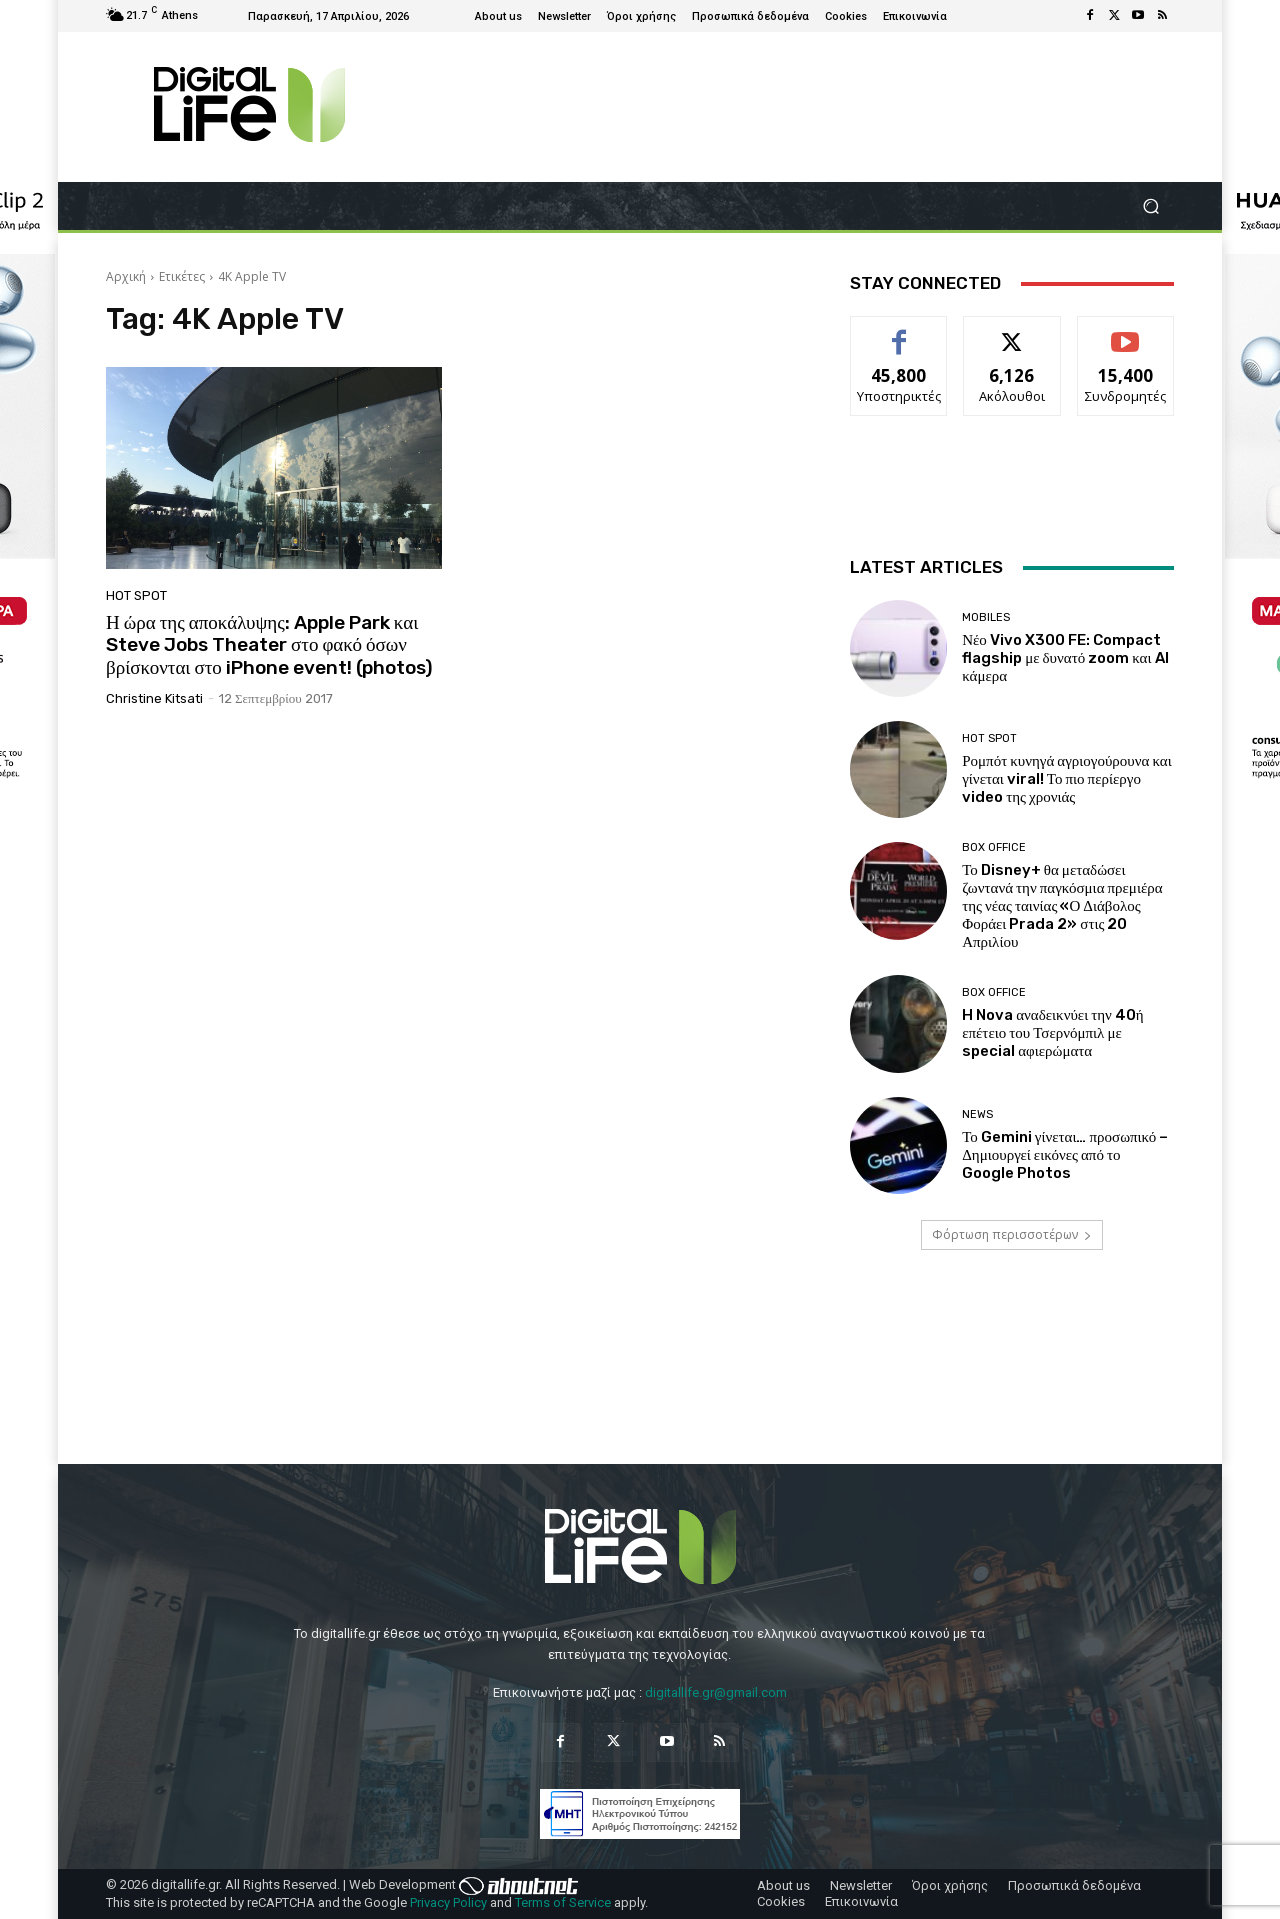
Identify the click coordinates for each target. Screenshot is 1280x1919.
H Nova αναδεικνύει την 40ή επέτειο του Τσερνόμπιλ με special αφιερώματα (1053, 1033)
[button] (1150, 206)
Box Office (994, 847)
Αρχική (126, 276)
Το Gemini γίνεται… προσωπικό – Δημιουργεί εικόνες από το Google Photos (1065, 1155)
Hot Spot (136, 595)
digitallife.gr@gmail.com (716, 1692)
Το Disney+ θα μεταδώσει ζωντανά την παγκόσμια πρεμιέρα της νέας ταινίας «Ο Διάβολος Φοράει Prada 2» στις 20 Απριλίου (1062, 906)
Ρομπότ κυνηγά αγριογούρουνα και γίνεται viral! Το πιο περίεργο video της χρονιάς (1067, 779)
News (977, 1114)
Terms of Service (563, 1902)
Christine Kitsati (154, 698)
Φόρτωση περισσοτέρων (1012, 1234)
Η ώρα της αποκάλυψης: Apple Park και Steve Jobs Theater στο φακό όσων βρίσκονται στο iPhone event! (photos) (269, 645)
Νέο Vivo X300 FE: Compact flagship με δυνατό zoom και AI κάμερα (1065, 658)
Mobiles (986, 617)
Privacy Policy (448, 1902)
